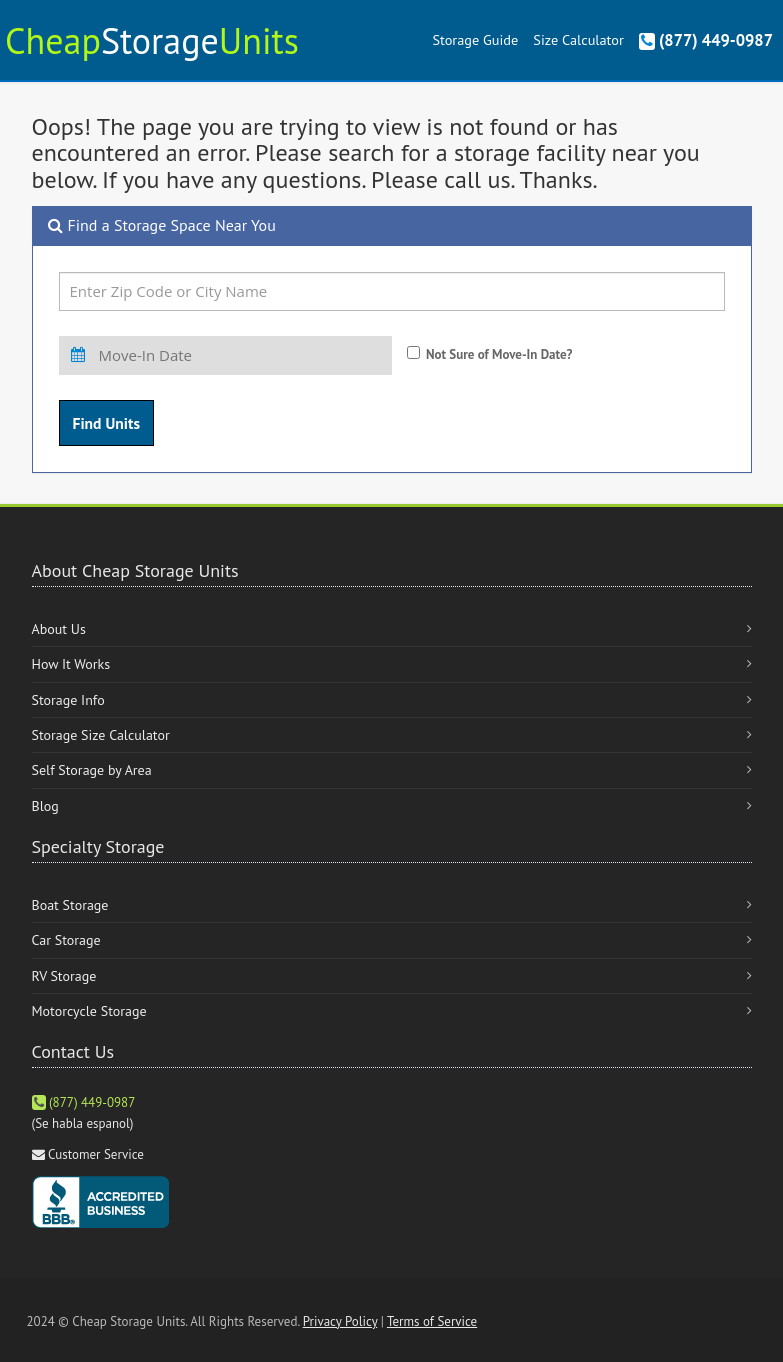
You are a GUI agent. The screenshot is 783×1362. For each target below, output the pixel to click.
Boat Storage (70, 905)
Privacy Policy (340, 1321)
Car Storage (66, 940)
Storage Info (68, 700)
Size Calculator (578, 39)
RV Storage (64, 976)
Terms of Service (432, 1321)
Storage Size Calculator (101, 735)
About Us (59, 629)
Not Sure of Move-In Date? (499, 354)
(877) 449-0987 (706, 40)
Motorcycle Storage (89, 1011)
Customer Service (96, 1154)
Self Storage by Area (92, 770)
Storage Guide (475, 39)
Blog (45, 806)
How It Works (71, 664)
